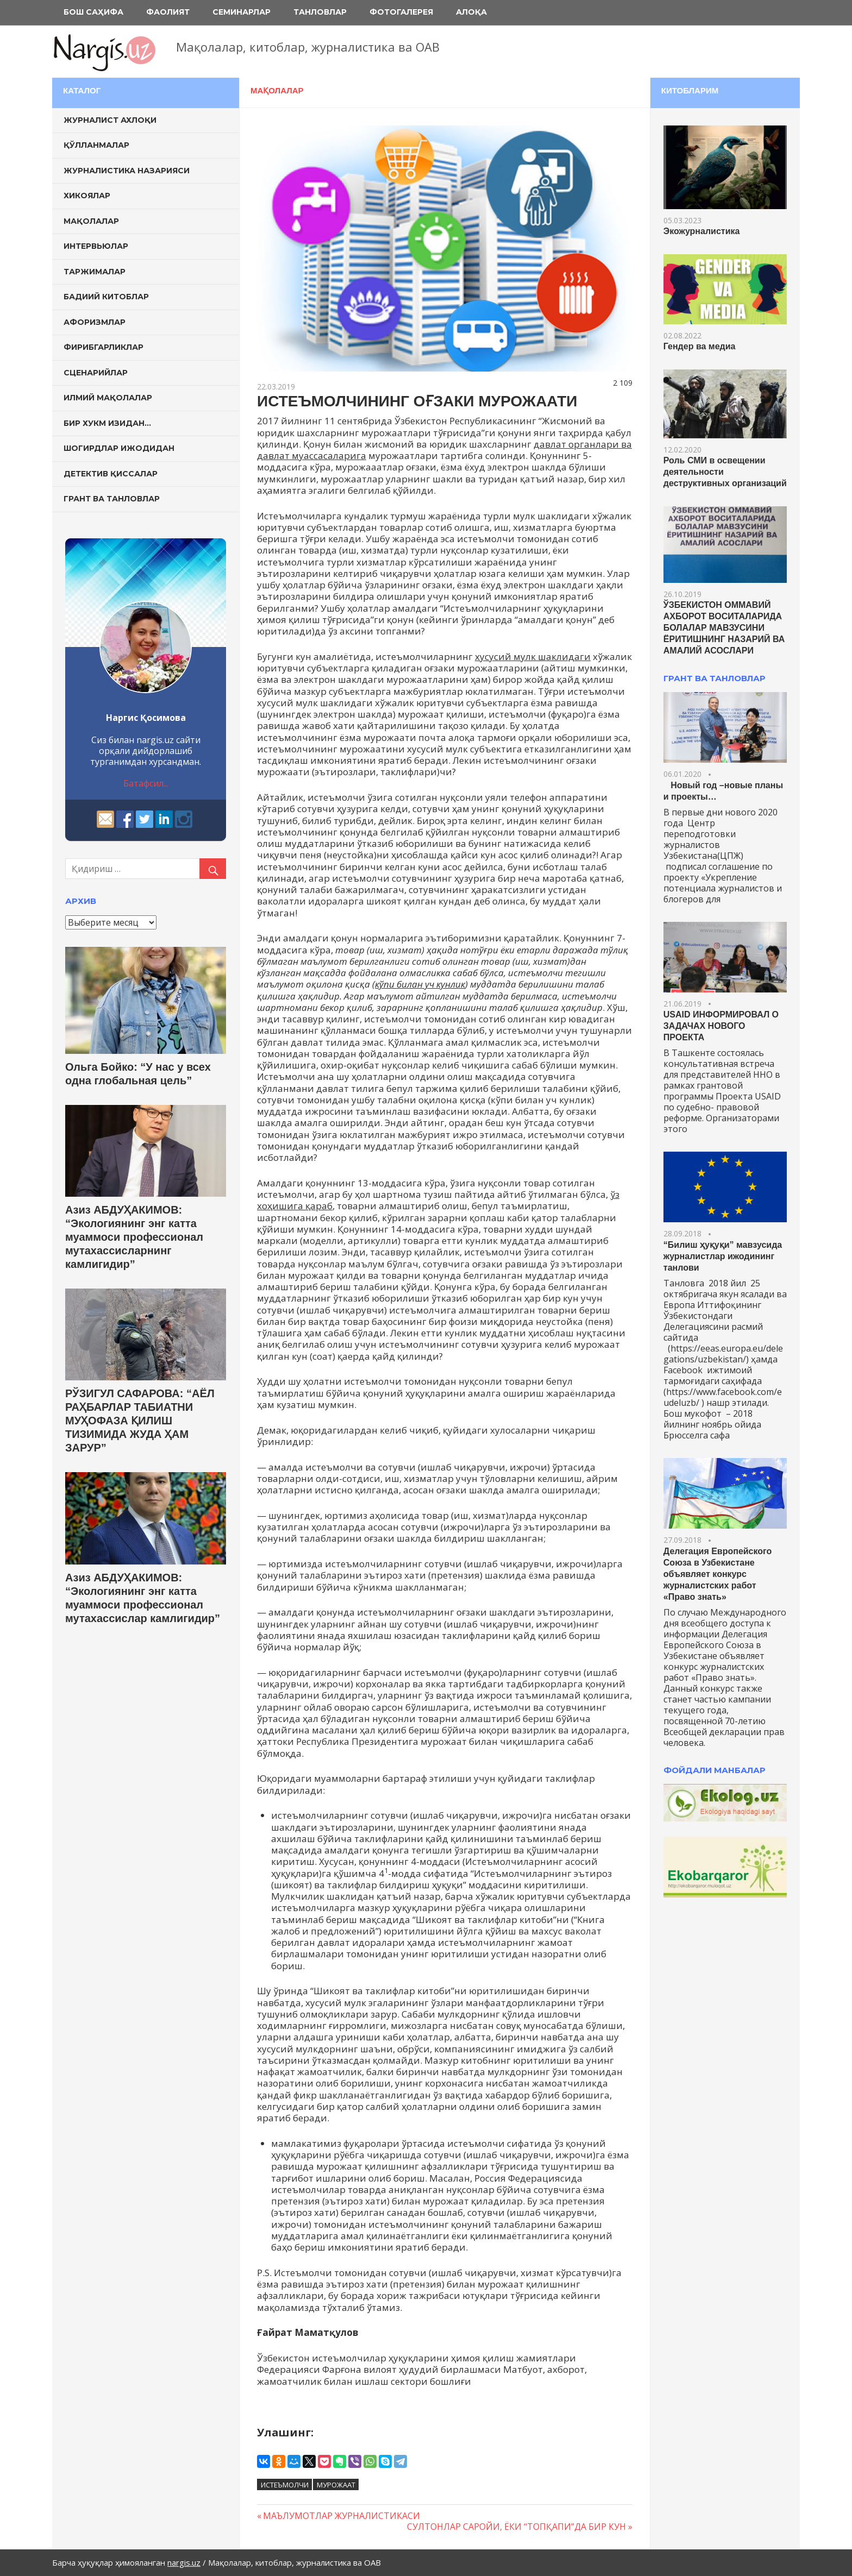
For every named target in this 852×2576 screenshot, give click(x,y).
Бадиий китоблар (106, 296)
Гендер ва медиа (699, 346)
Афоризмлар (95, 322)
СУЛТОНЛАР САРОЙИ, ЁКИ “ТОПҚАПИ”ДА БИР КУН (516, 2527)
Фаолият (168, 12)
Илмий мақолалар (108, 398)
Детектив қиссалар (111, 474)
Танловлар (320, 12)
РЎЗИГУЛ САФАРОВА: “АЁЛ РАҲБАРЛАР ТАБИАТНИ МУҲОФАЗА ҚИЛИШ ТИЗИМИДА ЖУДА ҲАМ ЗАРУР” (140, 1420)
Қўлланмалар (96, 145)
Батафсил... (145, 783)
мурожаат (336, 2485)
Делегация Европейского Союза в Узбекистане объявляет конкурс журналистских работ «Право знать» (717, 1574)
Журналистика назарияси (127, 170)
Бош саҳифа (93, 12)
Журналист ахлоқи (110, 120)
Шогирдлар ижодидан (119, 448)
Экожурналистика (701, 231)
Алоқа (471, 12)
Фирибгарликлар (103, 347)
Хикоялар (87, 195)
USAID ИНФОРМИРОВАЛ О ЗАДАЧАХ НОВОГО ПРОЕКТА (721, 1026)
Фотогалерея (401, 12)
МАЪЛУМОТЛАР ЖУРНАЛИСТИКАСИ (341, 2516)
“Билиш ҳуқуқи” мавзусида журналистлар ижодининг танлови (722, 1256)
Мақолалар (277, 90)
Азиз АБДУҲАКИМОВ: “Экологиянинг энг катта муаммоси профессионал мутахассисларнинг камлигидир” (134, 1237)
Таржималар (95, 272)
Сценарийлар (96, 373)
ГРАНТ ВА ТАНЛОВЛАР (714, 678)
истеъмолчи (285, 2485)
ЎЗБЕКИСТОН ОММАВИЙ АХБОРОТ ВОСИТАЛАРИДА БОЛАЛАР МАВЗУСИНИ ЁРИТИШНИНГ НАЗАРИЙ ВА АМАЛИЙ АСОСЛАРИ (724, 627)
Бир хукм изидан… (107, 423)
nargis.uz (184, 2562)
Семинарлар (241, 12)
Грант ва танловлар (112, 499)
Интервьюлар (96, 246)
